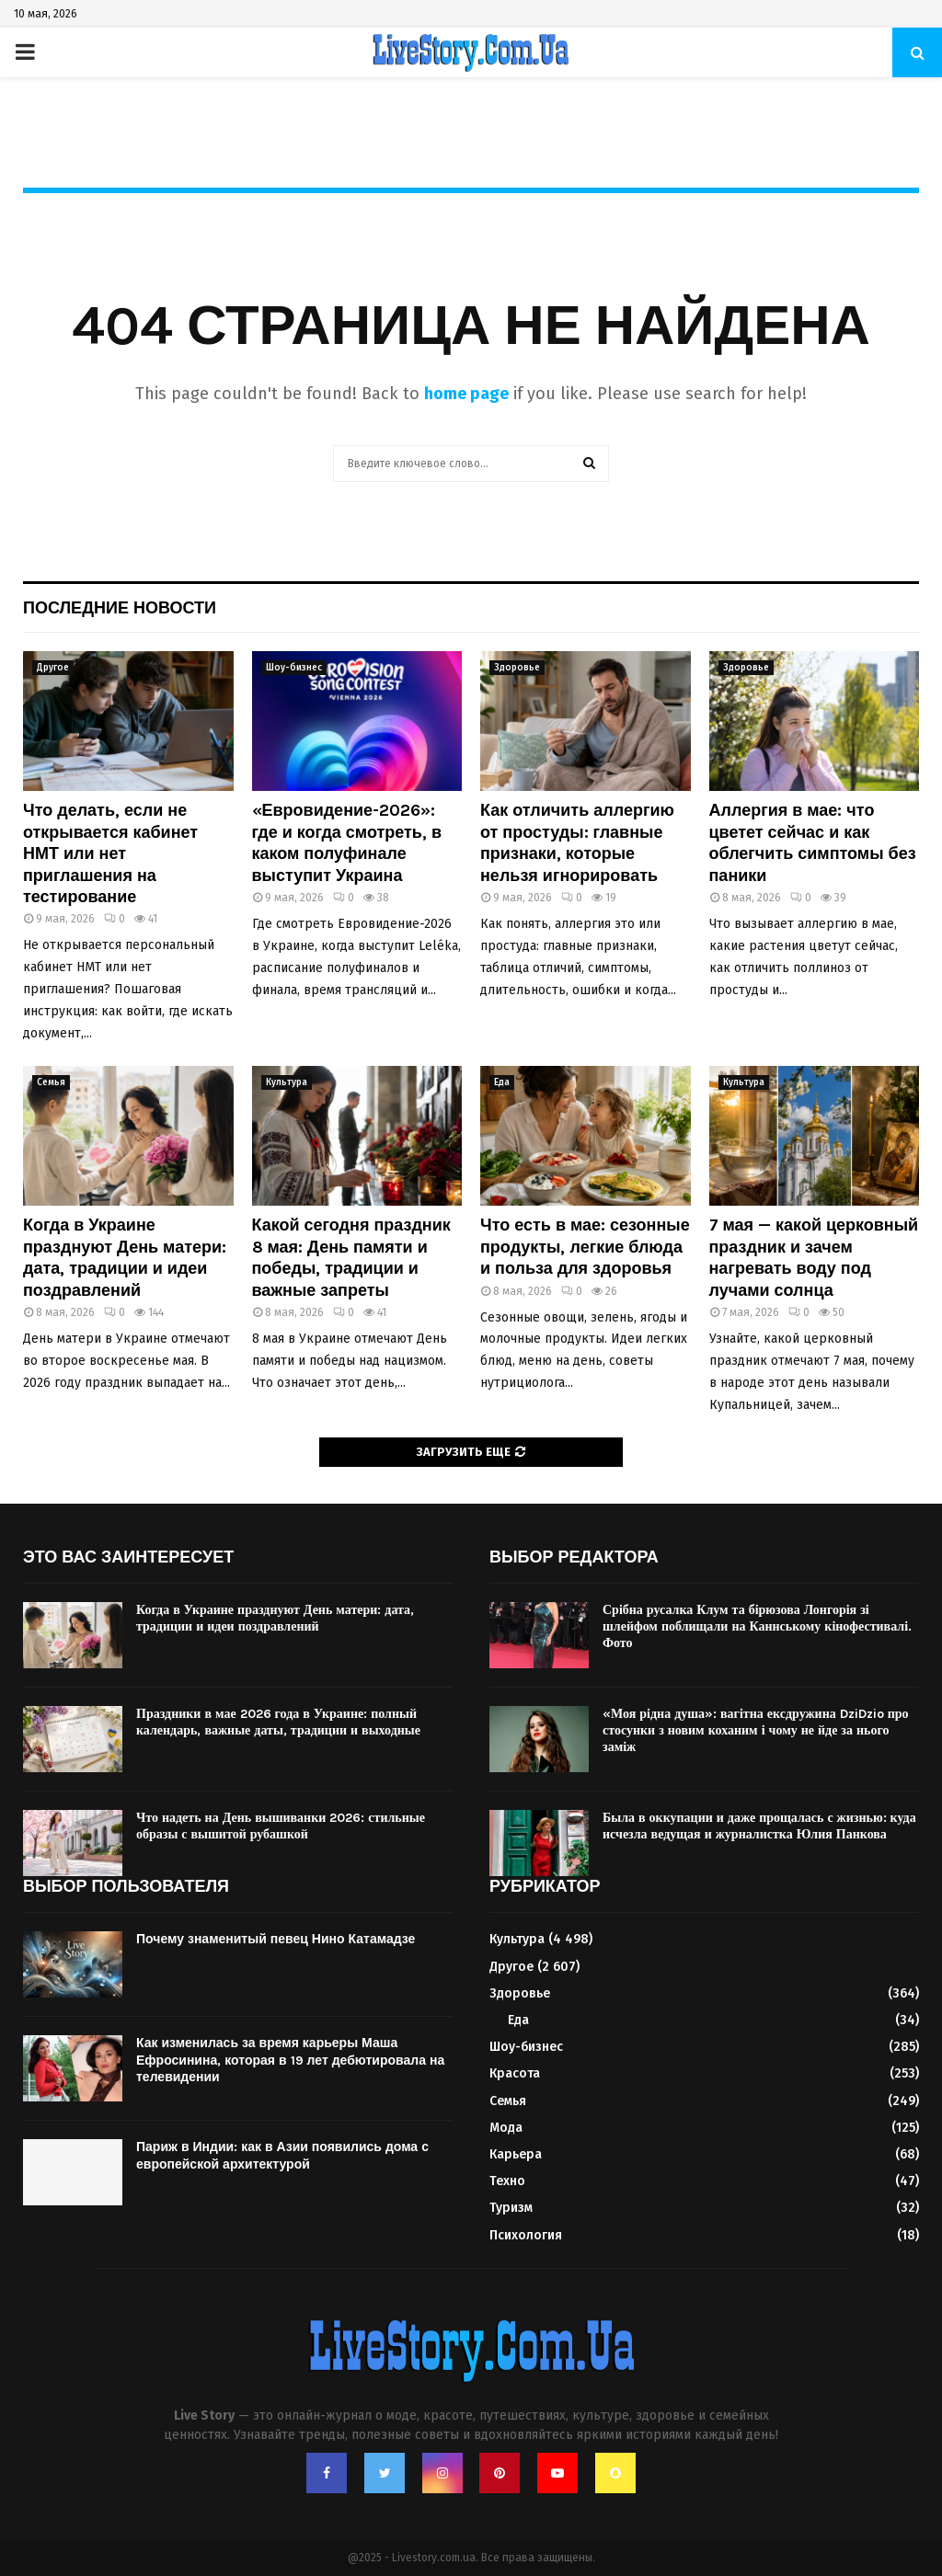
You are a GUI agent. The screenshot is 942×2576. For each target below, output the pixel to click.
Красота (514, 2073)
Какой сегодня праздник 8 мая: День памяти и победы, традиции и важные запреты (351, 1257)
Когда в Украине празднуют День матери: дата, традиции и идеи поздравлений (124, 1257)
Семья (51, 1082)
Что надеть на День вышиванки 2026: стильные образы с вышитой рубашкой (280, 1826)
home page (466, 394)
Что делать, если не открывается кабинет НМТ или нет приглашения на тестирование (110, 853)
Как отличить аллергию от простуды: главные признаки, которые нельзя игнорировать (577, 842)
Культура (286, 1082)
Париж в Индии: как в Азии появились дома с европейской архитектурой (282, 2155)
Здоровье (517, 667)
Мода (506, 2127)
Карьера (515, 2154)
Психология (525, 2235)
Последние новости (119, 608)
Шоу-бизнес (294, 667)
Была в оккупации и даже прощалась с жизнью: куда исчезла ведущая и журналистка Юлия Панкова (759, 1826)
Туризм (511, 2207)
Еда (502, 1082)
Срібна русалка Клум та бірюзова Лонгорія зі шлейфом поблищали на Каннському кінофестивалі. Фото (757, 1626)
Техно (507, 2181)
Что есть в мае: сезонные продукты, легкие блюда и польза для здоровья (585, 1246)
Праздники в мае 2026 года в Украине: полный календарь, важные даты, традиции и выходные (278, 1722)
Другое (53, 667)
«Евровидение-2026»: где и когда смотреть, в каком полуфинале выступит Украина (347, 842)
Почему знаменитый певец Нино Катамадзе (277, 1939)
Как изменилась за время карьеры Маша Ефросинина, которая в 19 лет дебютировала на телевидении (290, 2059)
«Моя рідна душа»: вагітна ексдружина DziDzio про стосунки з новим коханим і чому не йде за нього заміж (756, 1730)
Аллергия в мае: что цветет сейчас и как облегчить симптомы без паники (812, 842)
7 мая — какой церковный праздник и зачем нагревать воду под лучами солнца (814, 1257)
